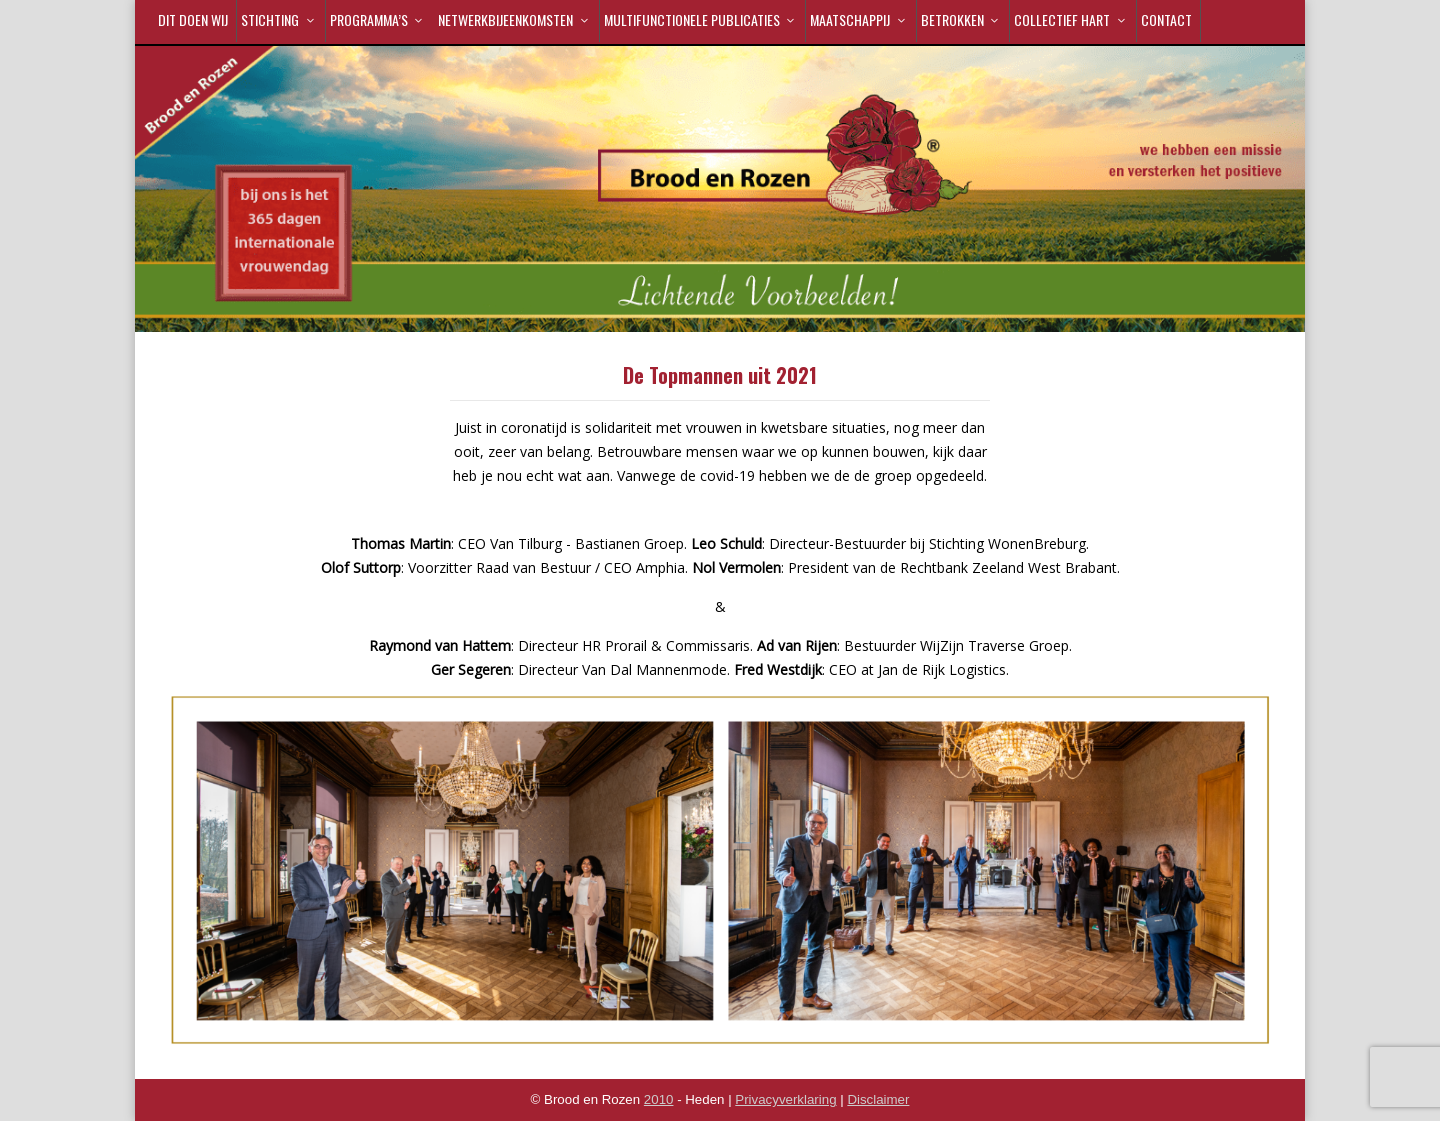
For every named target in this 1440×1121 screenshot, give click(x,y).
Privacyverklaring (785, 1099)
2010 (659, 1099)
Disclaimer (878, 1099)
